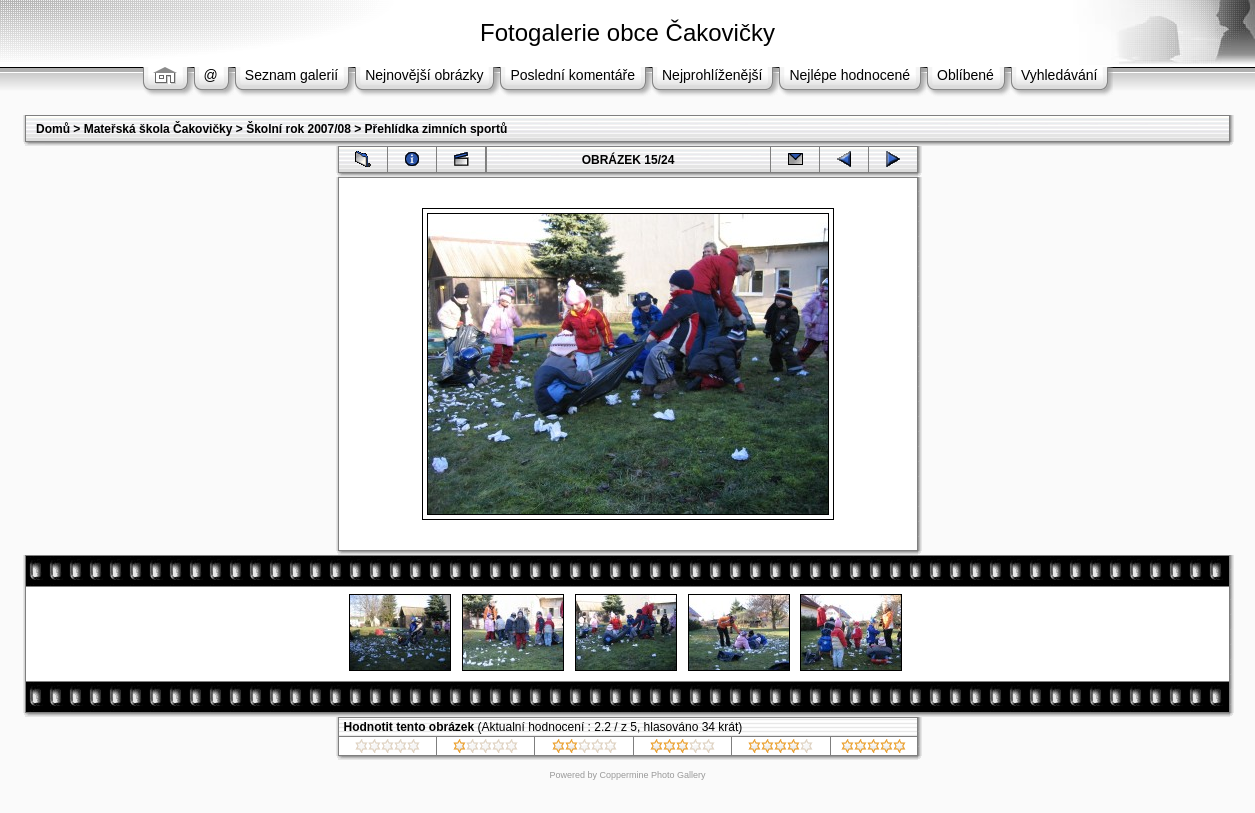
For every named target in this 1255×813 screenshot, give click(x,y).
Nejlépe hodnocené (849, 75)
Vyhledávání (1059, 75)
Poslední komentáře (572, 75)
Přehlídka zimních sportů (436, 129)
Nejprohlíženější (712, 75)
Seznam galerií (291, 75)
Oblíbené (965, 75)
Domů (53, 129)
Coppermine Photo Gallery (652, 775)
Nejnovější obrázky (424, 75)
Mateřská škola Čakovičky (158, 129)
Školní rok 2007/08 (298, 129)
